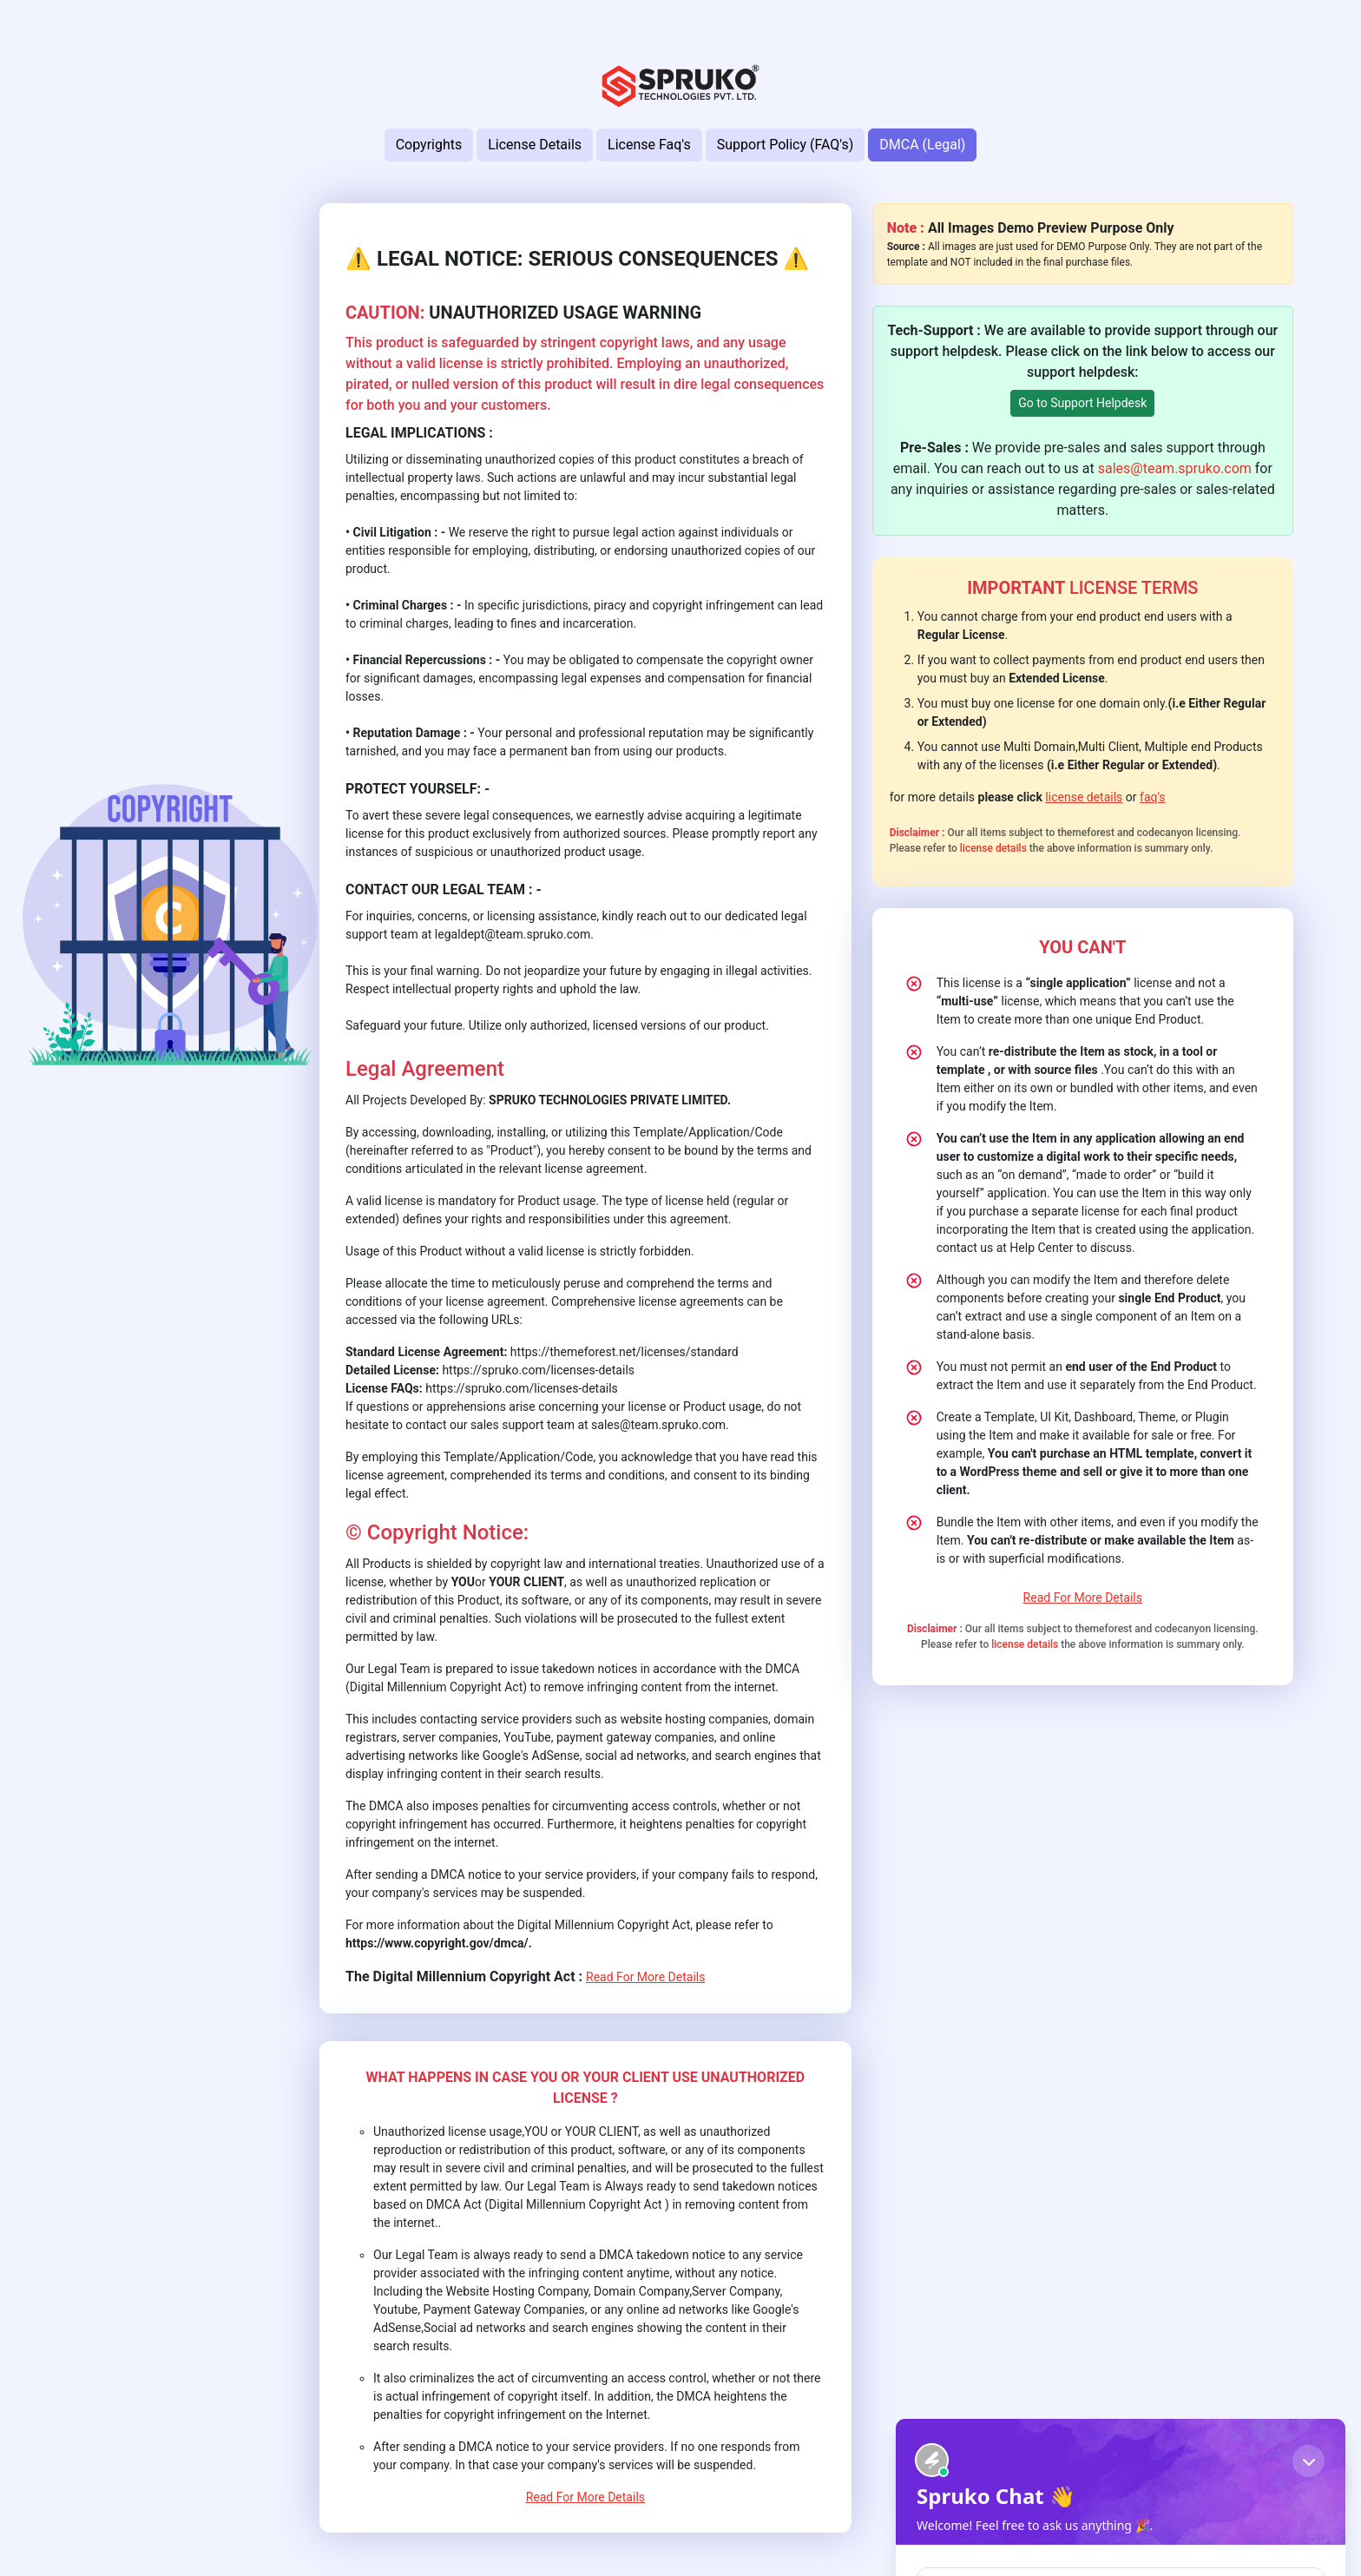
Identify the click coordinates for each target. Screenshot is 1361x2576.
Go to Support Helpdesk (1082, 403)
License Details (535, 144)
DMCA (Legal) (922, 144)
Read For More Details (645, 1977)
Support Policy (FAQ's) (785, 144)
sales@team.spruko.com (1175, 468)
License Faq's (649, 144)
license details (1083, 797)
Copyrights (429, 144)
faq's (1153, 797)
